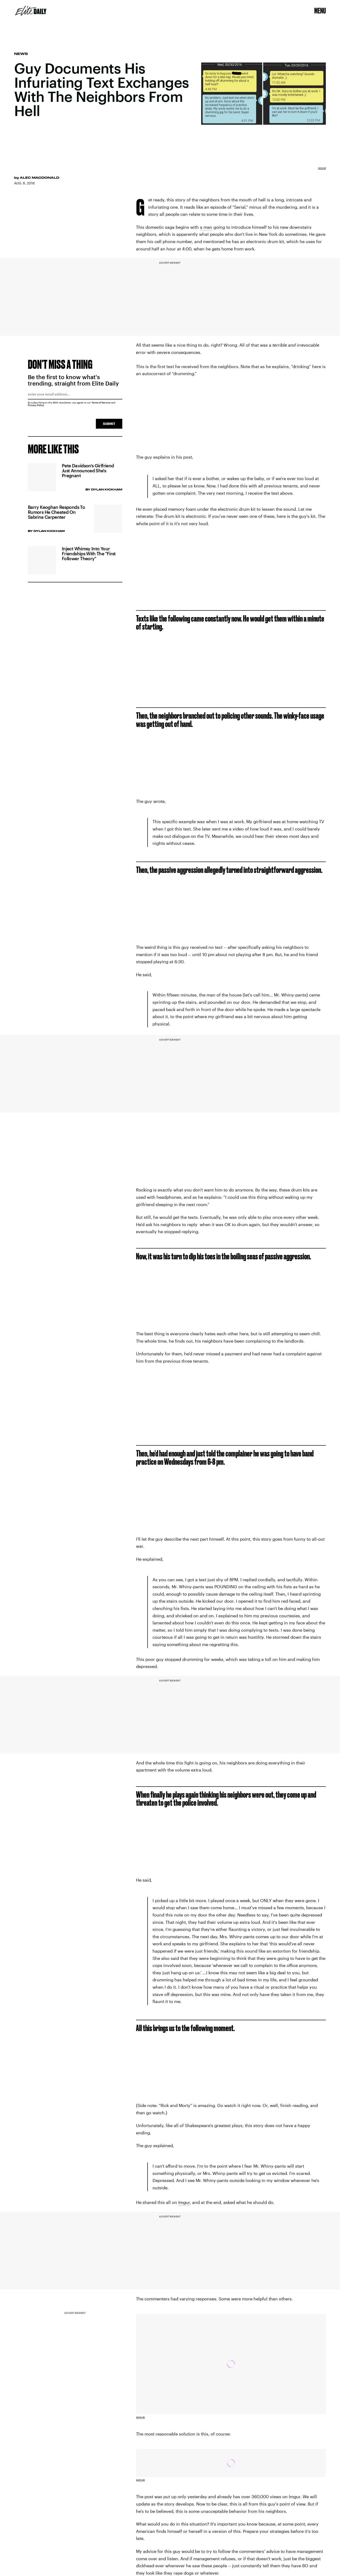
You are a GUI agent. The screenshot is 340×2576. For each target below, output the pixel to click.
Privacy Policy (36, 405)
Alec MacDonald (39, 177)
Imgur (322, 168)
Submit (109, 423)
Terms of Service (101, 402)
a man (206, 227)
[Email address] (75, 395)
